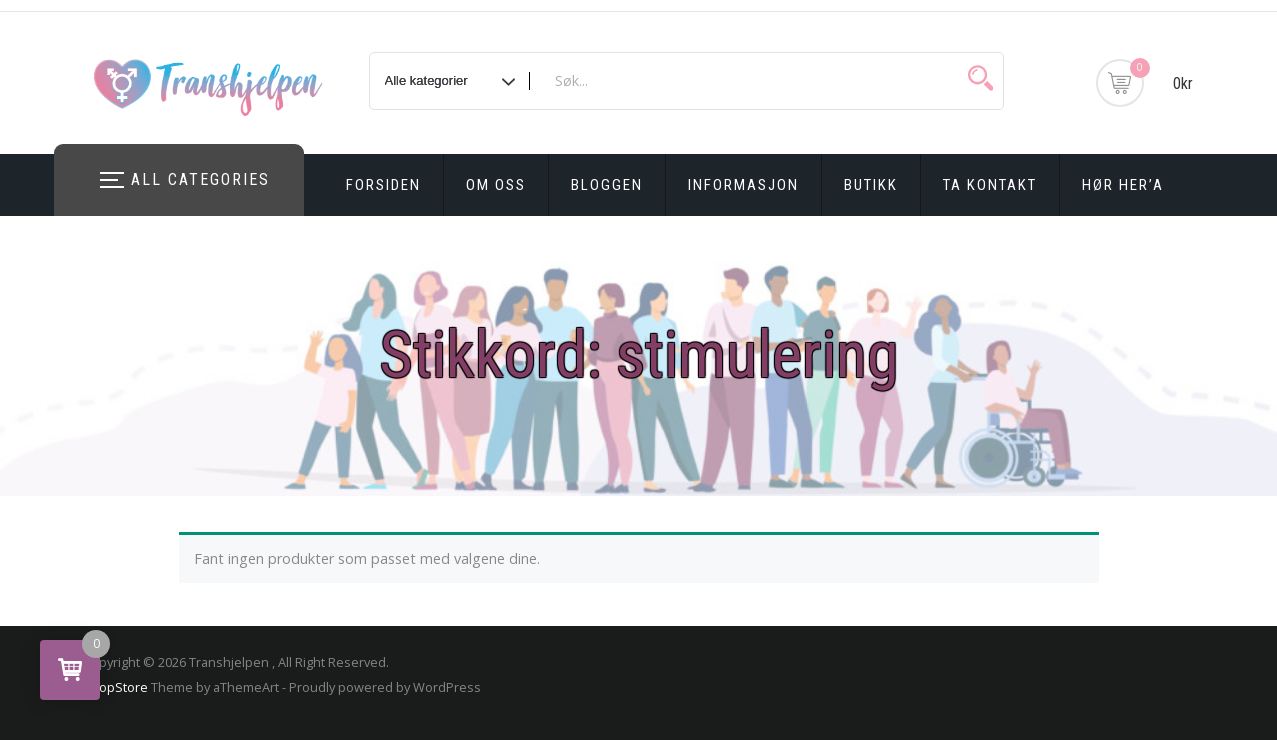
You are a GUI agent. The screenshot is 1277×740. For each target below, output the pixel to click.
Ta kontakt (990, 185)
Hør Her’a (1123, 185)
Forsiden (383, 185)
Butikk (871, 185)
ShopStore (115, 687)
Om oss (496, 185)
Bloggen (607, 185)
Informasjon (743, 185)
